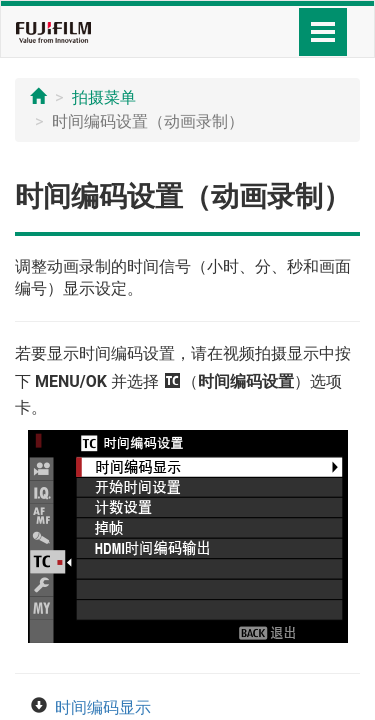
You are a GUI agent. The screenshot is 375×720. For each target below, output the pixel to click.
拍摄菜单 (104, 97)
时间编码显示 (103, 707)
